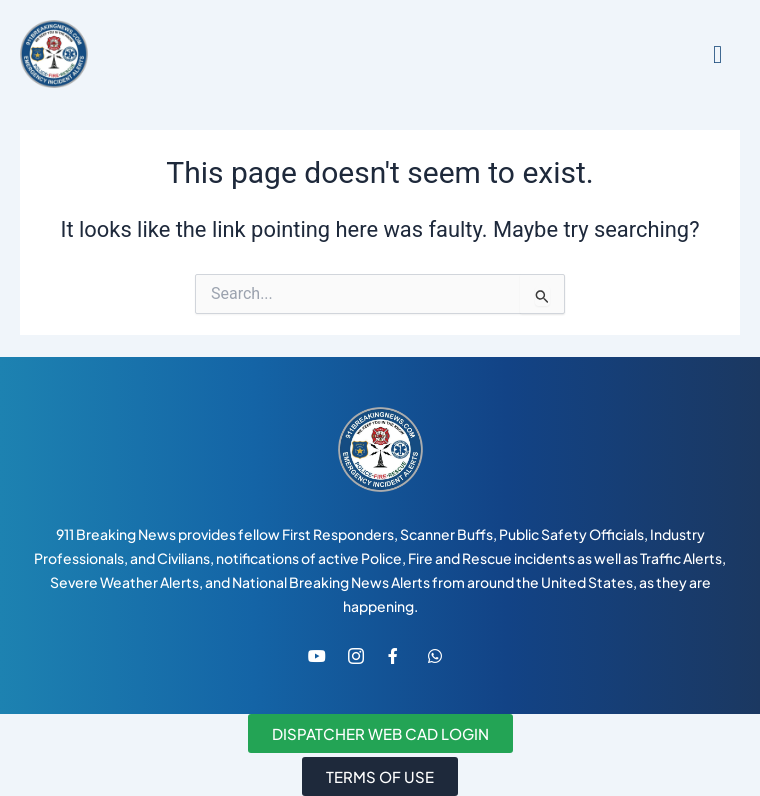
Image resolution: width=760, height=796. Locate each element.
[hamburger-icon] (717, 54)
